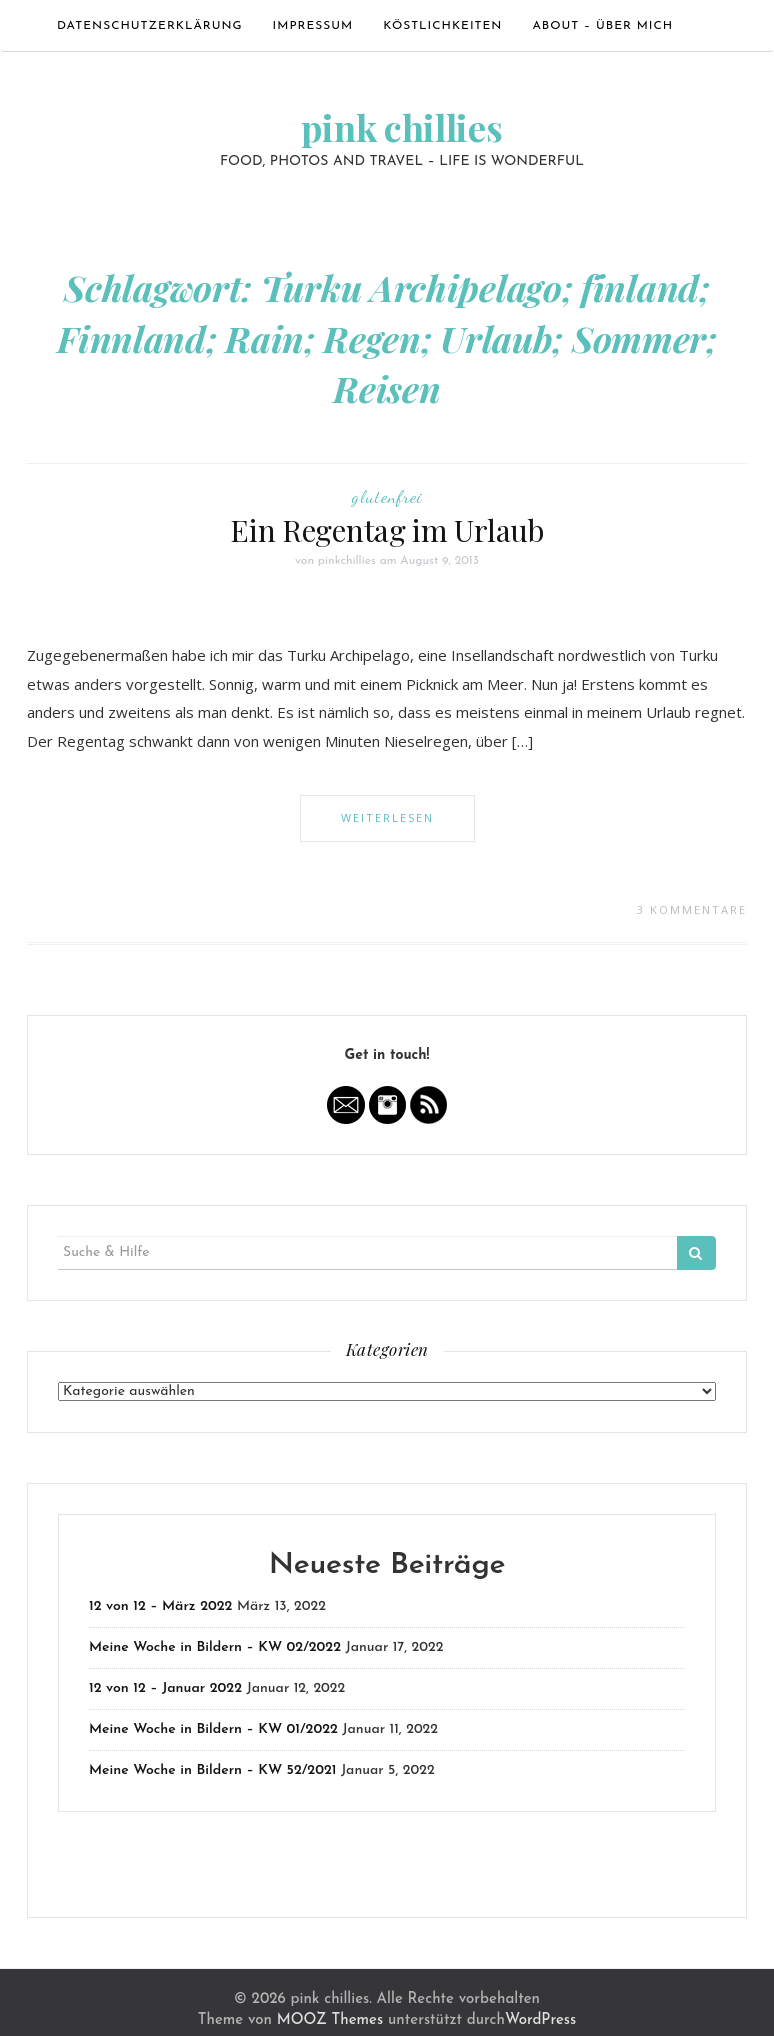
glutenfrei (387, 496)
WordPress (540, 2020)
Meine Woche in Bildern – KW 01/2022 (213, 1729)
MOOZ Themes (330, 2020)
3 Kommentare (692, 909)
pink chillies (401, 127)
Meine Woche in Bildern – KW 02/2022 (215, 1647)
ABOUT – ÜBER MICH (602, 26)
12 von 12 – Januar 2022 (165, 1688)
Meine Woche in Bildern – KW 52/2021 (212, 1770)
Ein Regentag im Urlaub (386, 530)
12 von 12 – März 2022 (160, 1606)
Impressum (313, 26)
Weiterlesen (387, 817)
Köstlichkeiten (442, 26)
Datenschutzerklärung (150, 26)
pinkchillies (347, 561)
